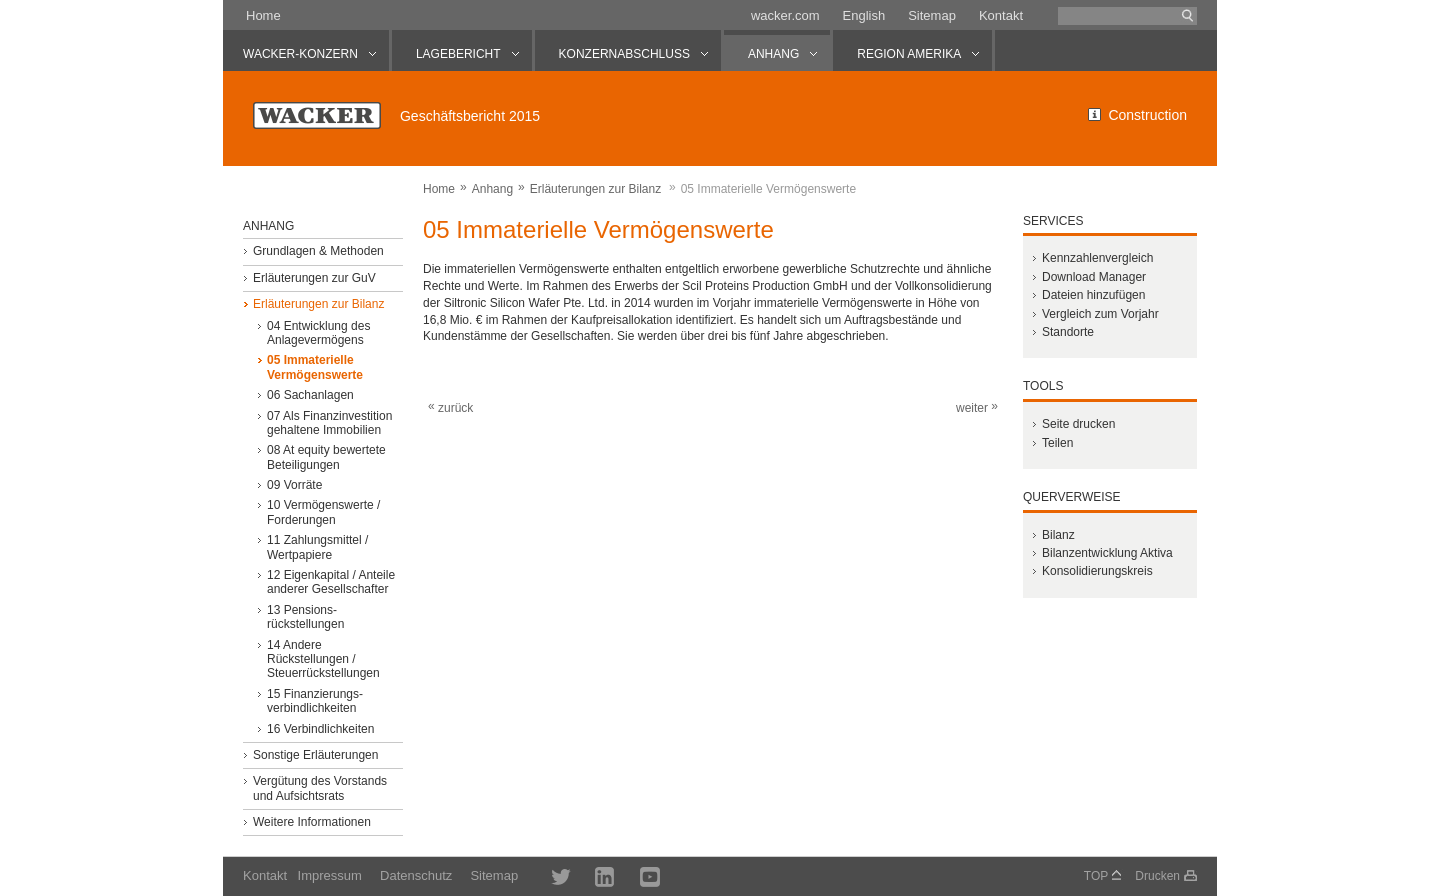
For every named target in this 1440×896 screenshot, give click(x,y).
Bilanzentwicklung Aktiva (1107, 553)
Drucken (1157, 876)
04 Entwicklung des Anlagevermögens (318, 333)
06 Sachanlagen (310, 395)
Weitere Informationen (312, 822)
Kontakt (1001, 15)
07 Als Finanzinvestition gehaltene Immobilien (329, 423)
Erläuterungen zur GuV (314, 278)
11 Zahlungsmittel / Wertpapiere (317, 547)
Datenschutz (416, 875)
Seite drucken (1078, 424)
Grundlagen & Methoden (318, 251)
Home (263, 15)
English (864, 15)
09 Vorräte (294, 485)
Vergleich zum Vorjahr (1100, 314)
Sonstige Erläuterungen (315, 755)
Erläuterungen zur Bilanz (595, 189)
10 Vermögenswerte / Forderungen (323, 512)
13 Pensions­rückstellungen (305, 617)
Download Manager (1094, 277)
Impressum (330, 875)
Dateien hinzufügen (1093, 295)
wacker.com (785, 15)
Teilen (1057, 443)
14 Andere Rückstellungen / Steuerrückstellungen (323, 659)
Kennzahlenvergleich (1097, 258)
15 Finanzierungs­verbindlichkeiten (315, 701)
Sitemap (932, 15)
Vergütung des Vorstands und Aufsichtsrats (320, 788)
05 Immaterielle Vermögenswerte (315, 367)
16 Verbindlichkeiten (320, 729)
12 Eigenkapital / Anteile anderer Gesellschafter (331, 582)
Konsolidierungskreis (1097, 571)
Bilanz (1058, 535)
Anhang (492, 189)
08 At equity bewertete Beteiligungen (326, 457)
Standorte (1068, 332)
